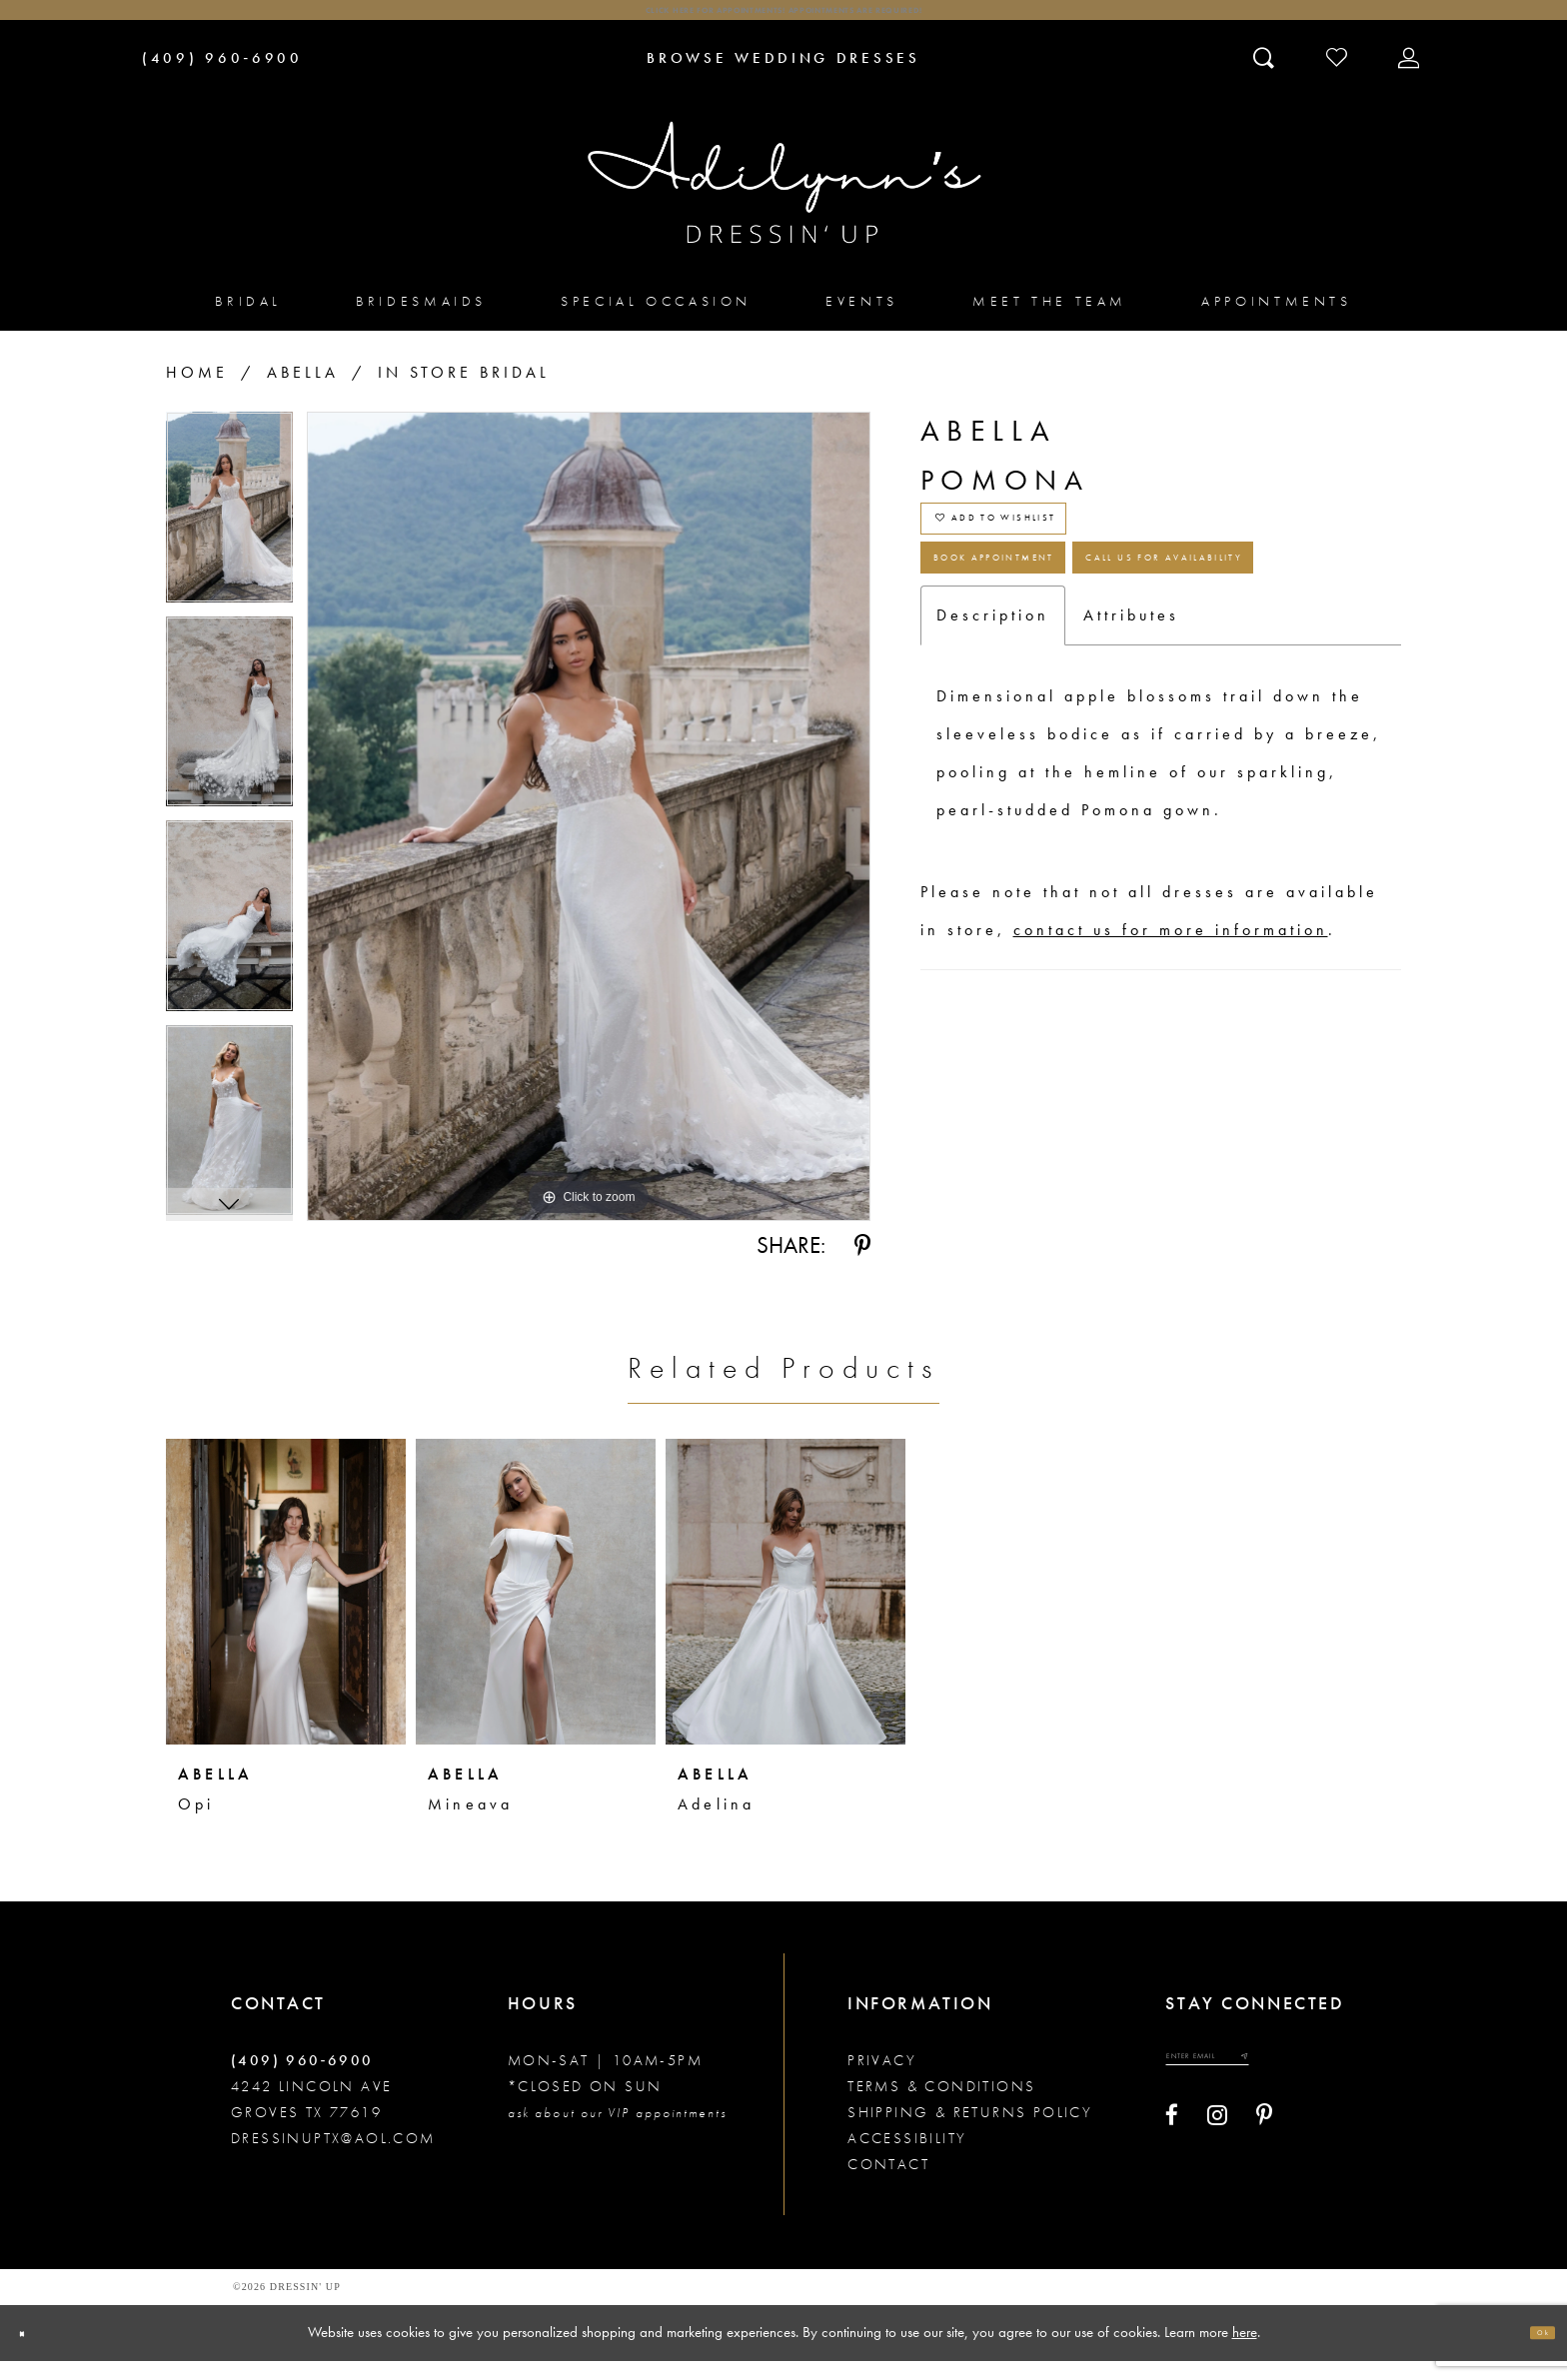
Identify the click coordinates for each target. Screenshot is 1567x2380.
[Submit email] (1321, 2084)
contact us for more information (1170, 1102)
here (1244, 2351)
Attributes (1131, 787)
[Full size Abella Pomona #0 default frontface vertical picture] (588, 836)
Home (197, 392)
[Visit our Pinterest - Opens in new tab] (1264, 2152)
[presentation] (286, 1612)
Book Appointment (1066, 637)
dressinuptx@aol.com (333, 2158)
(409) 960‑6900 (302, 2080)
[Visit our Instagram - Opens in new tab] (1217, 2152)
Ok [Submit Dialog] (1532, 2352)
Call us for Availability (1098, 714)
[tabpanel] (229, 534)
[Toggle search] (1265, 77)
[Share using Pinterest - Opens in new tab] (862, 1266)
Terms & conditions (941, 2106)
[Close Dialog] (32, 2352)
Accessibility (906, 2158)
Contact (888, 2184)
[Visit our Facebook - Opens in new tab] (1171, 2152)
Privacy (881, 2080)
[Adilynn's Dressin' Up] (783, 203)
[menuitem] (248, 320)
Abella (303, 392)
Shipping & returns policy (969, 2132)
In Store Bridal (464, 392)
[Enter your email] (1249, 2084)
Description (992, 787)
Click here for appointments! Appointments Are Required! (783, 20)
